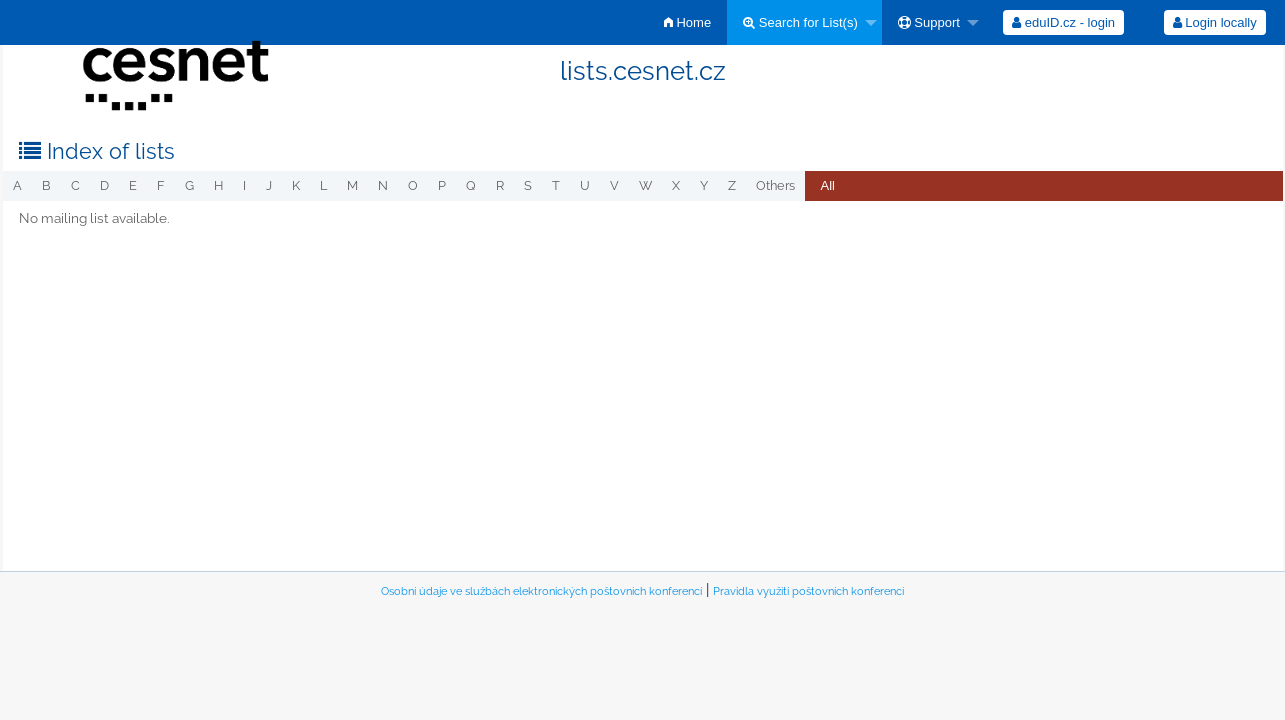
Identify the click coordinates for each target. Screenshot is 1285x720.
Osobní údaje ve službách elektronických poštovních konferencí (541, 591)
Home (687, 22)
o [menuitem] (413, 185)
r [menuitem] (500, 185)
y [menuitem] (704, 185)
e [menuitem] (133, 185)
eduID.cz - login (1063, 22)
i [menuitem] (244, 185)
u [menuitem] (585, 185)
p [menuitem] (442, 185)
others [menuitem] (775, 185)
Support (929, 22)
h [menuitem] (218, 185)
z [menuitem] (732, 185)
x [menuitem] (676, 185)
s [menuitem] (528, 185)
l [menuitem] (323, 185)
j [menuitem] (269, 185)
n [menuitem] (383, 185)
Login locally (1215, 22)
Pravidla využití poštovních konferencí (808, 591)
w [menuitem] (645, 185)
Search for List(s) (800, 22)
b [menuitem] (46, 185)
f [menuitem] (161, 185)
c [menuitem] (75, 185)
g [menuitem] (189, 185)
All (828, 185)
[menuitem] (687, 22)
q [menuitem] (471, 185)
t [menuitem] (556, 185)
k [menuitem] (296, 185)
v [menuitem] (614, 185)
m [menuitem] (352, 185)
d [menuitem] (104, 185)
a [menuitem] (17, 185)
